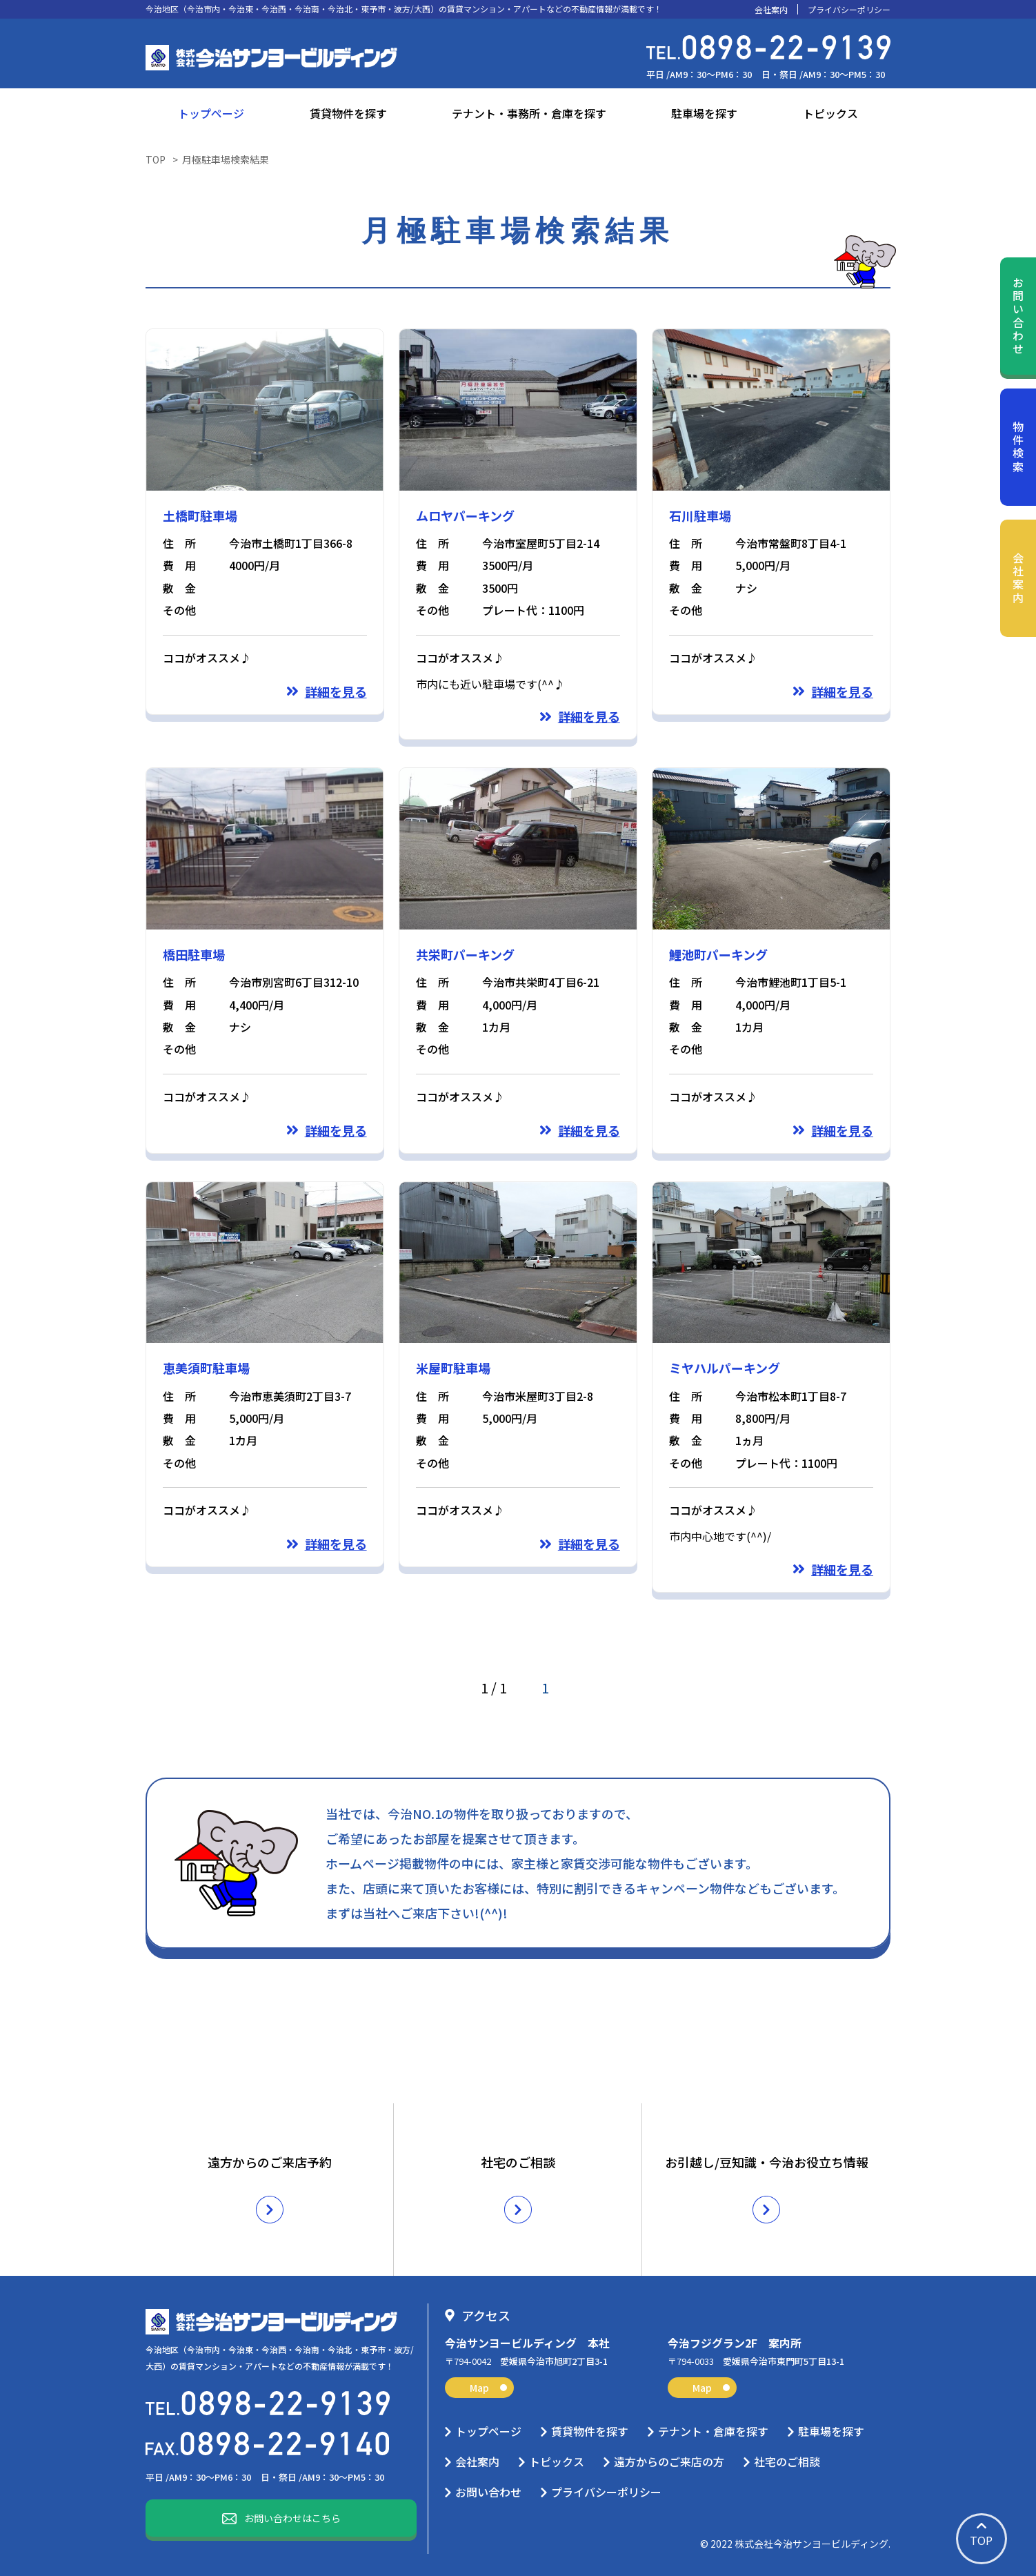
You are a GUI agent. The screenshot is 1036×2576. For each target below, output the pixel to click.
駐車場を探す (704, 113)
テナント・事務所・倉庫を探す (529, 113)
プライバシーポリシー (849, 9)
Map (488, 2388)
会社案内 (771, 9)
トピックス (830, 113)
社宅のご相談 (787, 2461)
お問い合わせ (1018, 316)
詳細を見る (336, 691)
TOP (156, 159)
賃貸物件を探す (348, 113)
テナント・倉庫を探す (713, 2431)
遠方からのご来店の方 (669, 2461)
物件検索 (1018, 447)
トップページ (211, 113)
